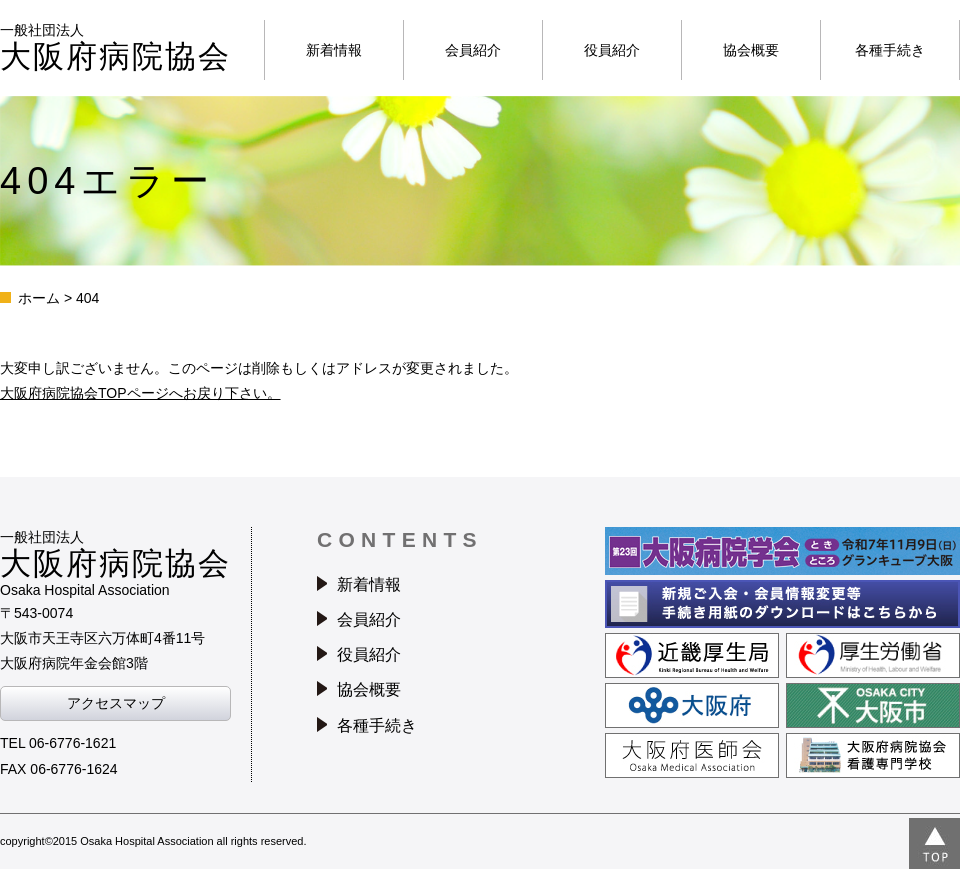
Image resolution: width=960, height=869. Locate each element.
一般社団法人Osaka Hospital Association (115, 563)
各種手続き (890, 50)
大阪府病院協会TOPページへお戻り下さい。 (140, 393)
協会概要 (751, 50)
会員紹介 (473, 50)
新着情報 (334, 50)
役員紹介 (612, 50)
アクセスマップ (116, 703)
